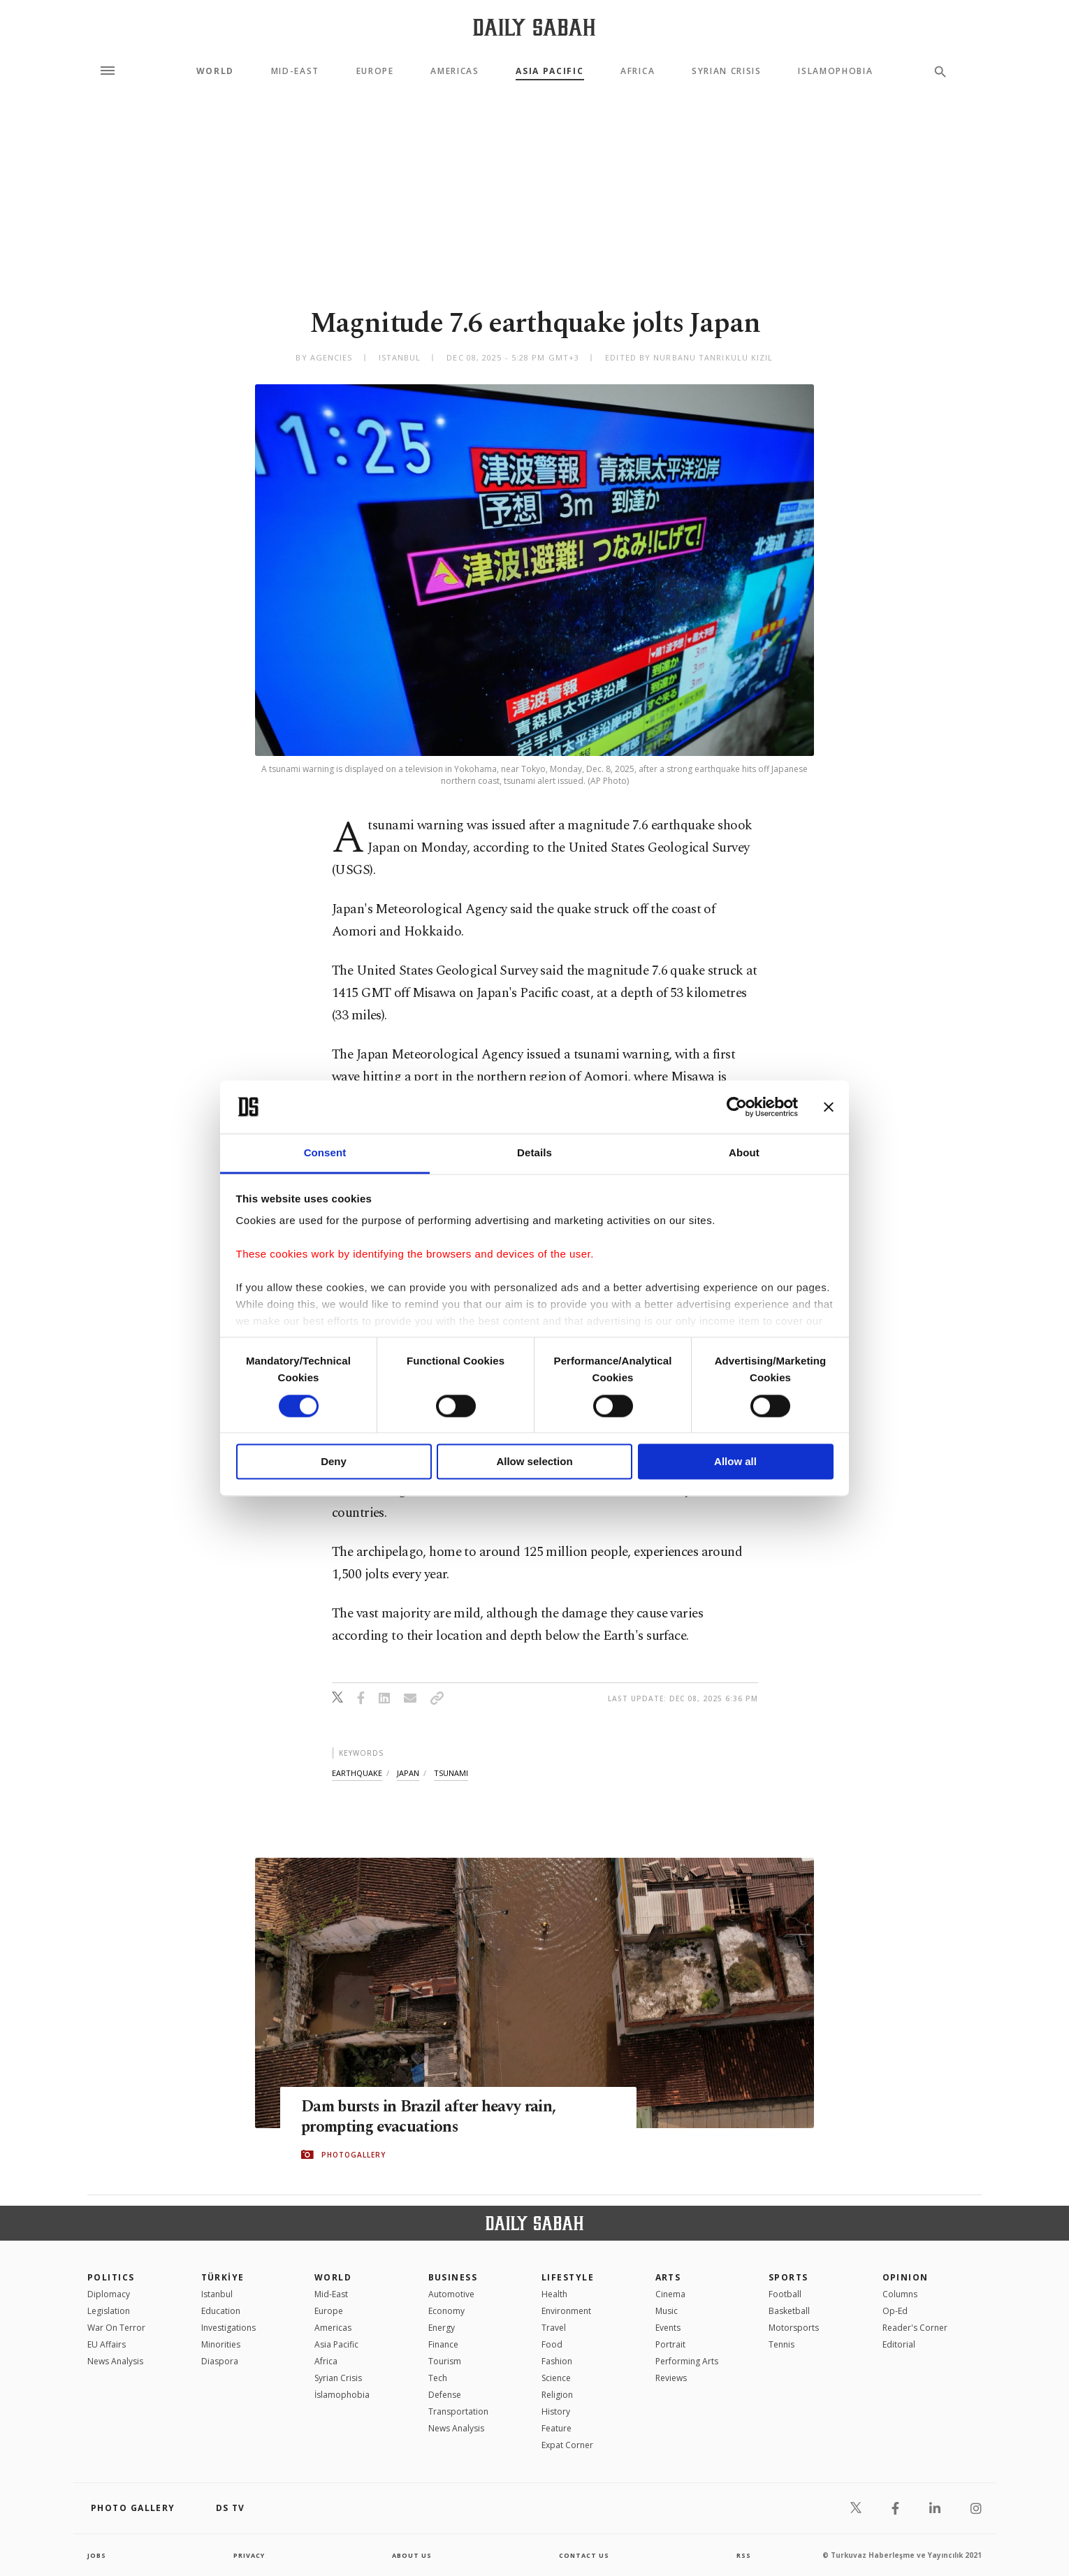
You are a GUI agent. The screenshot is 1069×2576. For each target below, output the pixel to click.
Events (668, 2328)
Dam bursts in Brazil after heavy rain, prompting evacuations (441, 2117)
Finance (443, 2344)
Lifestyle (567, 2277)
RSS (743, 2555)
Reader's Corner (914, 2328)
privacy (249, 2555)
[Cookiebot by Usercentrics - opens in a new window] (737, 1106)
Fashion (556, 2361)
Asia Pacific (549, 71)
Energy (441, 2328)
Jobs (97, 2555)
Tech (437, 2378)
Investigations (228, 2328)
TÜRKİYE (223, 2277)
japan (408, 1773)
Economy (446, 2311)
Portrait (670, 2344)
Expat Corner (567, 2445)
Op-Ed (895, 2311)
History (555, 2411)
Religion (557, 2395)
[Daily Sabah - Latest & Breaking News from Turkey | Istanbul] (534, 27)
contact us (585, 2555)
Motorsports (794, 2328)
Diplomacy (108, 2294)
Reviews (671, 2378)
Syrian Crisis (727, 71)
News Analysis (115, 2361)
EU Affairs (106, 2344)
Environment (566, 2311)
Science (556, 2378)
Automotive (451, 2294)
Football (785, 2294)
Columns (899, 2294)
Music (666, 2311)
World (215, 71)
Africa (637, 71)
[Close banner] (829, 1107)
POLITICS (111, 2277)
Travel (553, 2328)
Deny (334, 1462)
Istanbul (217, 2294)
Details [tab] (534, 1153)
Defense (444, 2395)
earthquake (357, 1773)
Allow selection (534, 1462)
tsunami (451, 1773)
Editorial (898, 2344)
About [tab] (744, 1153)
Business (453, 2277)
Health (554, 2294)
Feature (556, 2428)
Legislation (108, 2311)
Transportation (458, 2411)
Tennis (781, 2344)
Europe (375, 71)
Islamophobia (835, 71)
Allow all (735, 1462)
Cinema (670, 2294)
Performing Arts (686, 2361)
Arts (668, 2277)
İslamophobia (342, 2395)
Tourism (444, 2361)
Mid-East (295, 71)
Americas (454, 71)
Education (220, 2311)
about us (412, 2555)
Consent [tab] (325, 1153)
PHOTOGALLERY (353, 2155)
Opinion (905, 2277)
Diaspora (219, 2361)
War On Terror (116, 2328)
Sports (788, 2277)
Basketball (789, 2311)
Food (551, 2344)
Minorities (220, 2344)
